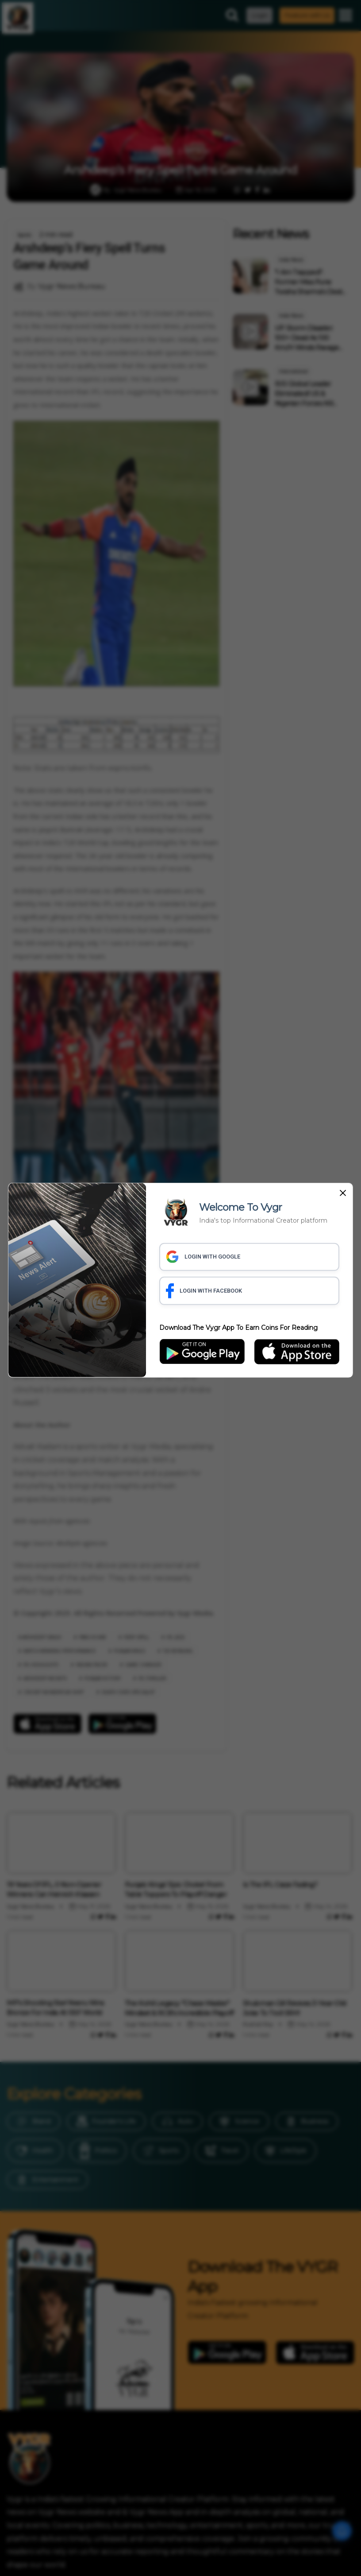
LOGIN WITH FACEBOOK (204, 1290)
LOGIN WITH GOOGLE (203, 1257)
